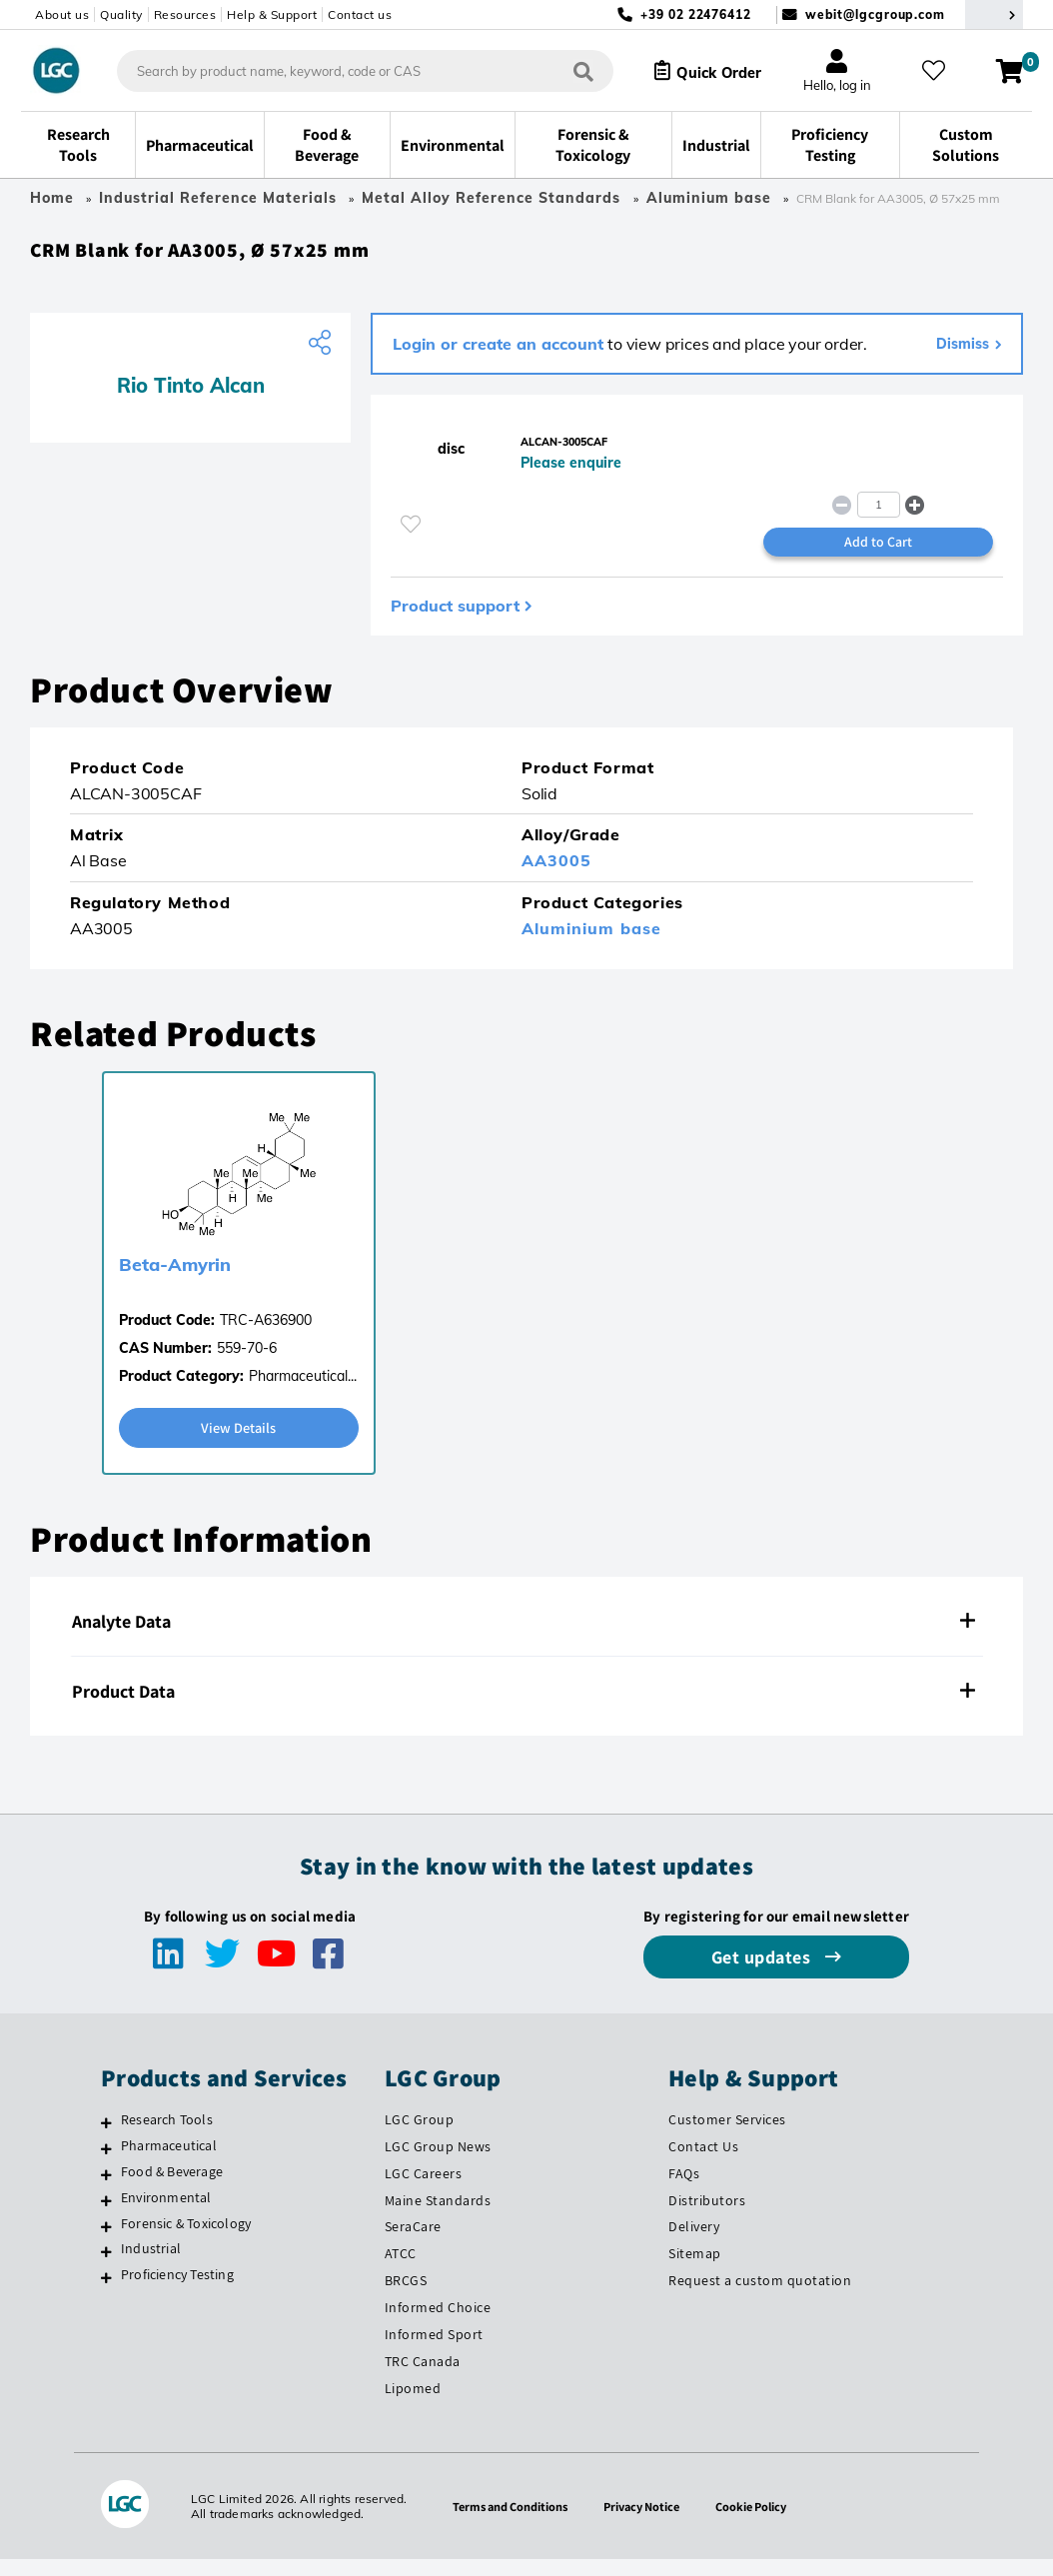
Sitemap (694, 2270)
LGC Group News (438, 2162)
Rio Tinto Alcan (191, 393)
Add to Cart (878, 556)
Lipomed (413, 2405)
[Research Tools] (106, 2139)
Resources (185, 14)
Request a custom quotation (759, 2297)
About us (62, 14)
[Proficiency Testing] (106, 2294)
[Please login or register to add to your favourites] (411, 537)
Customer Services (727, 2136)
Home (52, 198)
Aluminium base (708, 198)
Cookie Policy (760, 2523)
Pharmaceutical (169, 2161)
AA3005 (556, 875)
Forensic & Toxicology (186, 2239)
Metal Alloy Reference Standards (493, 198)
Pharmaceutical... (303, 1391)
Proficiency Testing (177, 2291)
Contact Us (703, 2162)
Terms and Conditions (502, 2523)
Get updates (763, 1973)
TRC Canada (423, 2378)
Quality (121, 14)
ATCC (401, 2270)
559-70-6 (247, 1363)
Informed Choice (438, 2324)
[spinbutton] (878, 517)
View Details (239, 1443)
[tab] (526, 1639)
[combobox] (350, 71)
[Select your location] (994, 14)
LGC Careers (424, 2189)
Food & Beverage (172, 2187)
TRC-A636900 (266, 1335)
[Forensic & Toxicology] (106, 2242)
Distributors (706, 2216)
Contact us (360, 14)
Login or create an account (498, 352)
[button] (914, 517)
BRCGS (406, 2297)
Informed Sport (434, 2351)
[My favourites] (940, 71)
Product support (455, 621)
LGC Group (420, 2136)
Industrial (151, 2265)
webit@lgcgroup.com (875, 14)
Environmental (166, 2213)
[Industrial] (106, 2268)
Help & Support (272, 14)
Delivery (693, 2243)
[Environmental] (106, 2216)
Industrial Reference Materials (218, 198)
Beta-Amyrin (175, 1279)
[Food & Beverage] (106, 2190)
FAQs (683, 2189)
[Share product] (322, 351)
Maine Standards (438, 2216)
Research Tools (167, 2136)
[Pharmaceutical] (106, 2164)
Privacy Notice (644, 2523)
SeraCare (413, 2243)
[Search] (568, 70)
